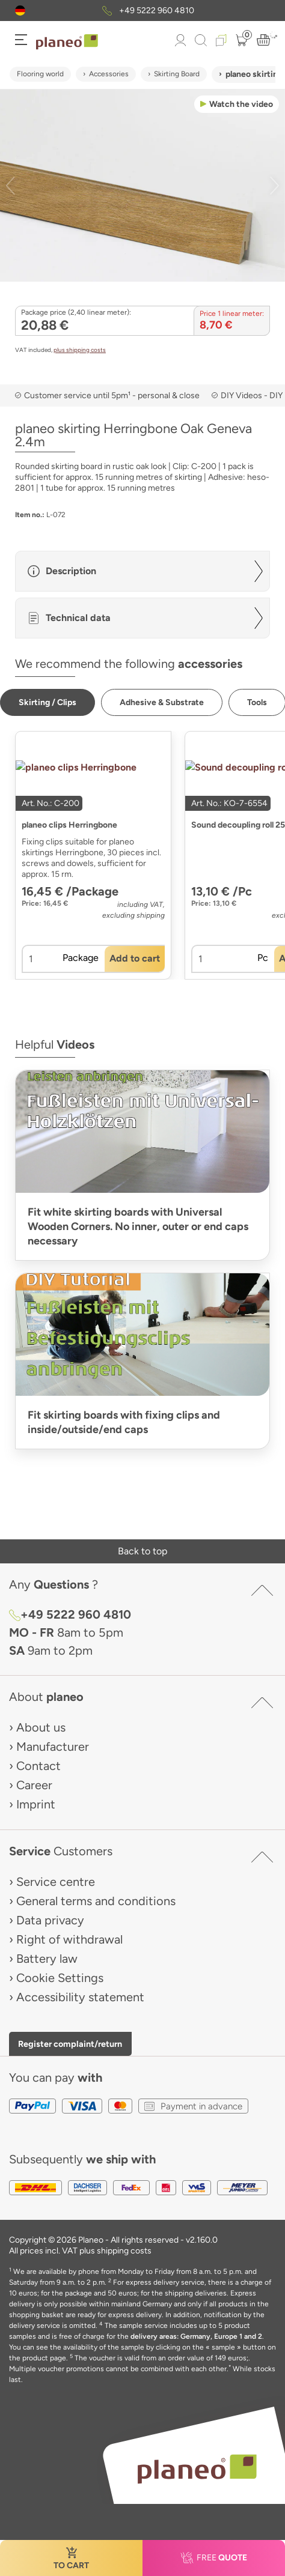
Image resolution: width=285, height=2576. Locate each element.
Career (34, 1785)
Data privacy (50, 1920)
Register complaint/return (70, 2043)
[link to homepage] (67, 42)
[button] (20, 10)
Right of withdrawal (69, 1939)
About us (41, 1727)
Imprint (35, 1804)
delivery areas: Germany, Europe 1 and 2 (196, 2336)
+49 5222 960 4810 (156, 10)
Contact (38, 1766)
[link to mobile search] (201, 40)
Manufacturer (52, 1746)
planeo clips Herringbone (69, 825)
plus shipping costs (80, 350)
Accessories (109, 74)
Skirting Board (177, 74)
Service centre (55, 1881)
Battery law (47, 1958)
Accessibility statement (80, 1997)
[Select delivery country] (20, 10)
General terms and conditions (96, 1901)
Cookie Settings (59, 1978)
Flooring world (40, 74)
